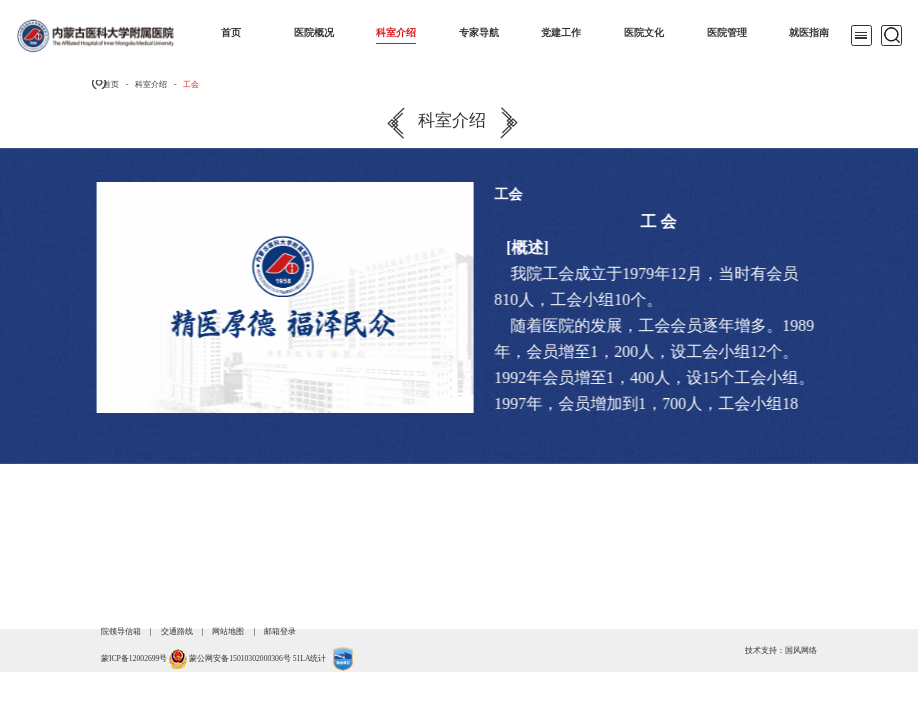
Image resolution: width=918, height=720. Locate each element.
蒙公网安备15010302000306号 (239, 658)
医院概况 (314, 32)
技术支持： (765, 650)
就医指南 (809, 32)
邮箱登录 (280, 631)
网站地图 (228, 631)
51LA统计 (310, 658)
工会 (191, 84)
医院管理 (727, 32)
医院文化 (644, 32)
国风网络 (801, 650)
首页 (231, 32)
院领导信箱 (121, 631)
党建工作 (561, 32)
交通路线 (177, 631)
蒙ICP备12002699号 (134, 658)
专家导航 (479, 32)
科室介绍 (396, 32)
